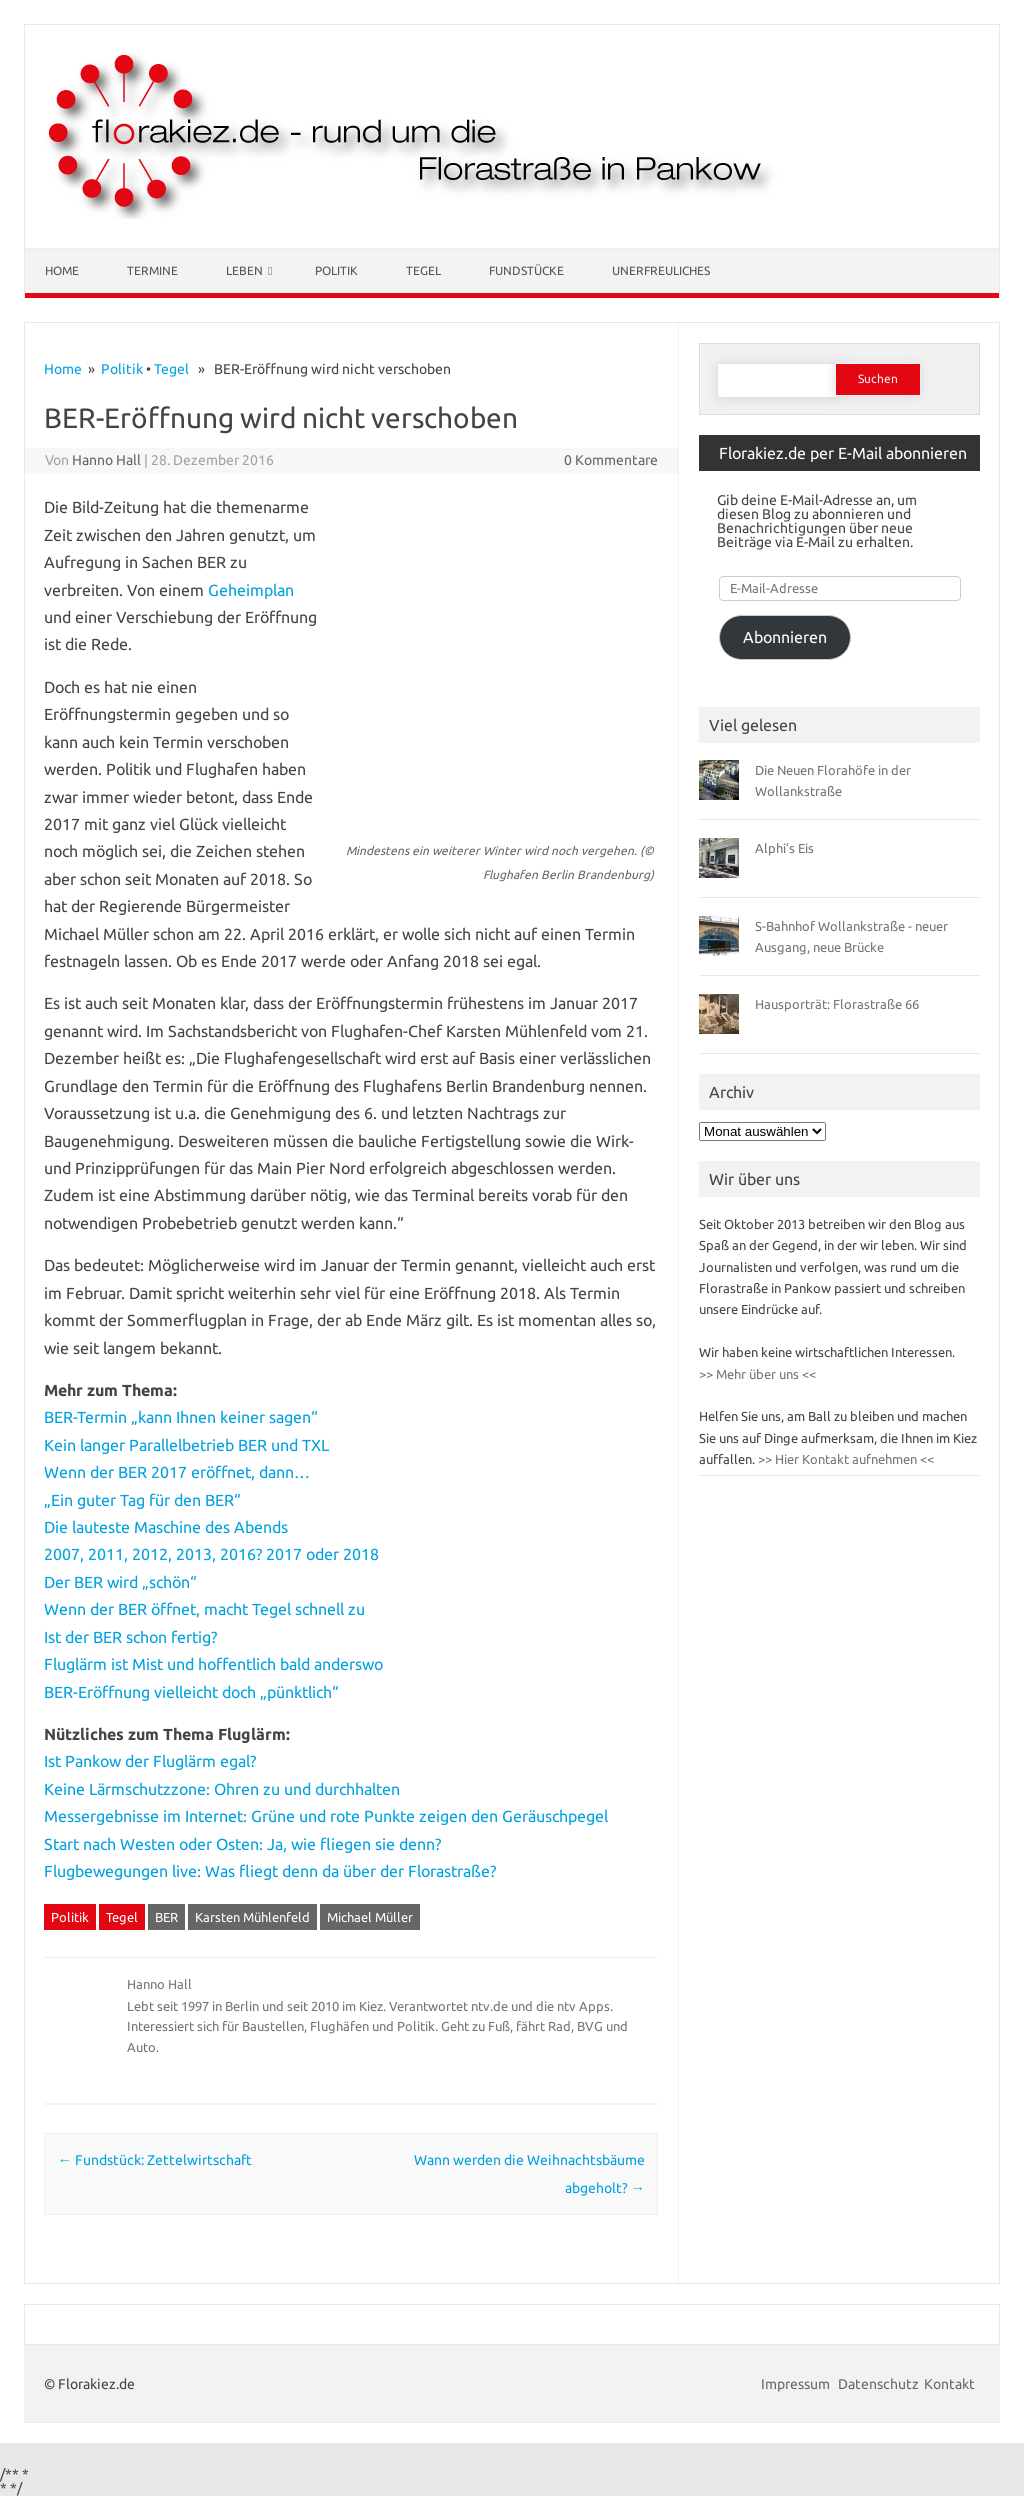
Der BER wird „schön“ (120, 1582)
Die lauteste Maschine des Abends (166, 1527)
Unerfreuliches (661, 270)
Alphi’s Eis (784, 848)
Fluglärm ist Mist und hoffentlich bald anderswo (213, 1664)
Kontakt (949, 2384)
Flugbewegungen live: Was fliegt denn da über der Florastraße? (270, 1871)
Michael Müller (370, 1917)
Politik (336, 270)
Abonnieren (785, 637)
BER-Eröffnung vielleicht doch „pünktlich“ (191, 1692)
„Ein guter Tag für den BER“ (142, 1500)
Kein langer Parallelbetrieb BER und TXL (186, 1445)
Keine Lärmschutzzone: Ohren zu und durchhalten (222, 1789)
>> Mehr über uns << (757, 1374)
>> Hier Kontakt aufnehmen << (844, 1459)
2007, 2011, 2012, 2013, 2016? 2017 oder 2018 (211, 1554)
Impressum (797, 2384)
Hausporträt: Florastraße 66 (837, 1004)
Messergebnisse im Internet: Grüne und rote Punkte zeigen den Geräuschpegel (326, 1816)
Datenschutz (878, 2384)
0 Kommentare (611, 460)
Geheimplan (251, 590)
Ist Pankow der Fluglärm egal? (150, 1761)
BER (166, 1917)
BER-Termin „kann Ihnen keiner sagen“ (181, 1417)
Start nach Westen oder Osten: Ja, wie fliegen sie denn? (242, 1844)
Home (62, 270)
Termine (152, 270)
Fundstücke (526, 270)
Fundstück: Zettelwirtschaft (155, 2160)
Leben (244, 270)
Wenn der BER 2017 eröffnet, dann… (177, 1472)
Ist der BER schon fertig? (130, 1637)
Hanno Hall (106, 460)
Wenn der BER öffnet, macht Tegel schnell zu (204, 1609)
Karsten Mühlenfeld (252, 1917)
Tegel (423, 270)
